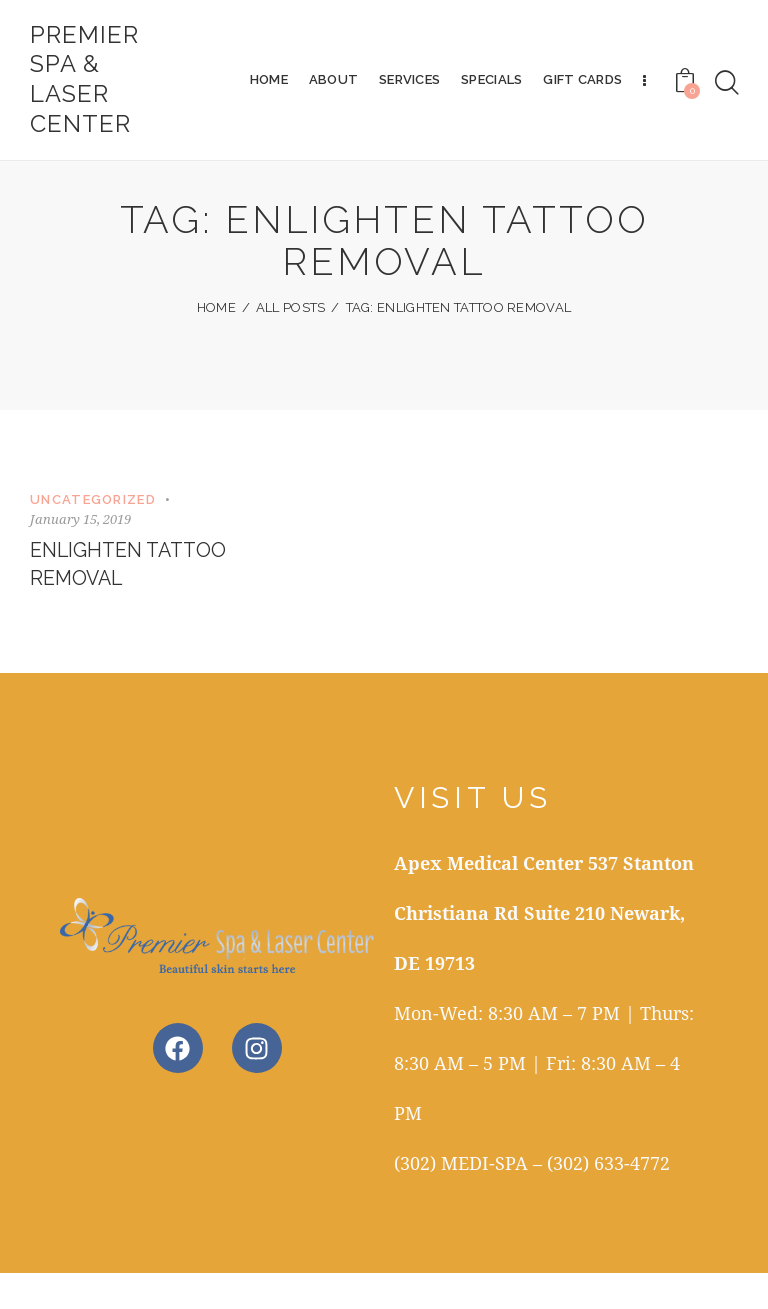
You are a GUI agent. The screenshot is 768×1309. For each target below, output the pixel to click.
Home (216, 343)
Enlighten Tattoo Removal (131, 600)
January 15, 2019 (80, 554)
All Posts (291, 343)
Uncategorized (93, 534)
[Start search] (727, 84)
